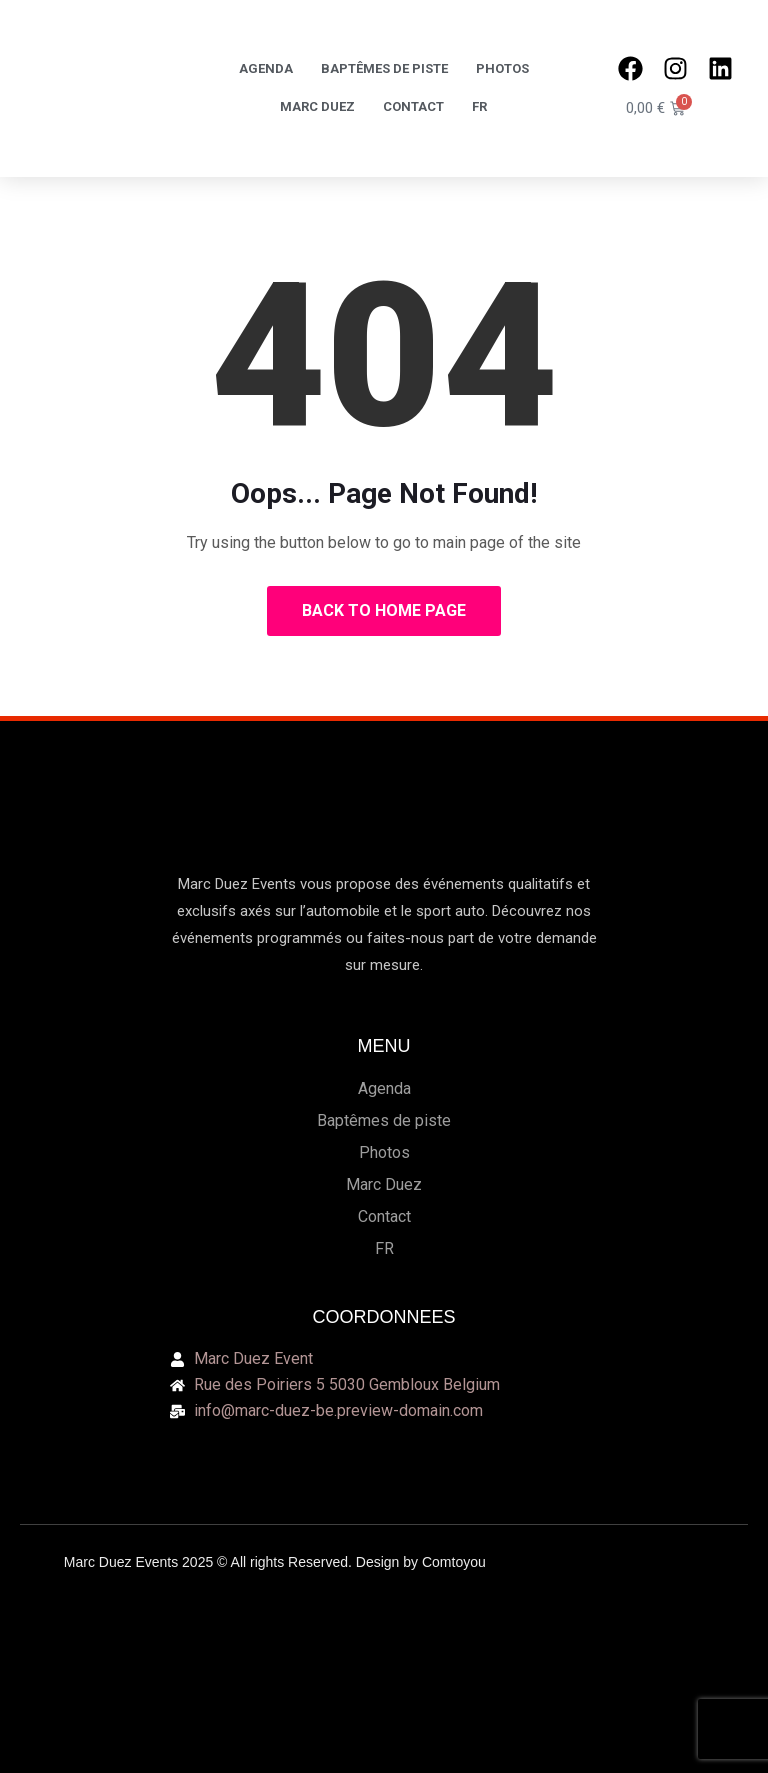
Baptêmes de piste (384, 68)
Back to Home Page (384, 610)
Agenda (266, 68)
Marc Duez (317, 106)
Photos (502, 68)
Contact (413, 106)
